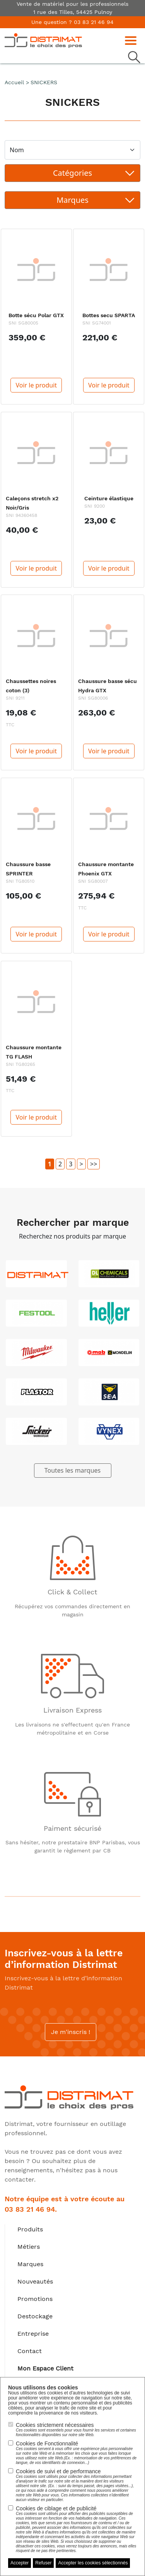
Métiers (28, 2246)
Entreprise (33, 2333)
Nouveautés (35, 2281)
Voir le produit (36, 385)
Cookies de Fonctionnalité (76, 2452)
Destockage (35, 2316)
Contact (29, 2351)
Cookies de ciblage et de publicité (76, 2529)
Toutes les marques (72, 1470)
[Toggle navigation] (132, 40)
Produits (30, 2229)
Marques (30, 2264)
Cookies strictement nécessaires (76, 2429)
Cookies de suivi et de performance (76, 2485)
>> (93, 1164)
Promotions (35, 2298)
